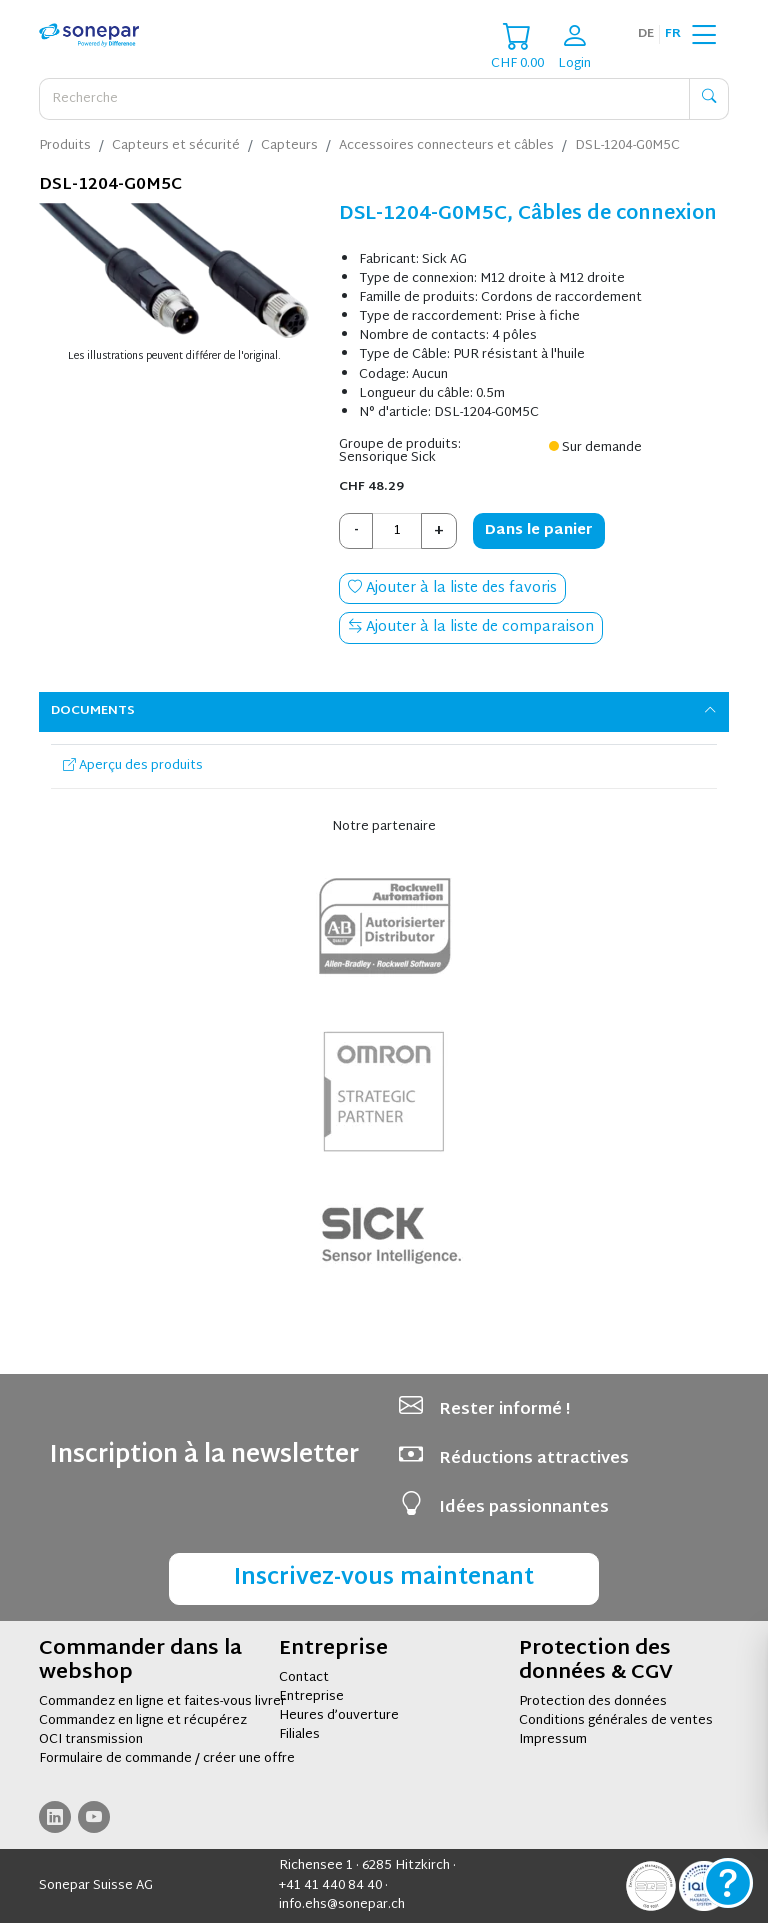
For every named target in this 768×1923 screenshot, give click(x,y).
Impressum (553, 1740)
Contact (304, 1678)
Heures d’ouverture (339, 1716)
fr (673, 34)
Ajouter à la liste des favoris (452, 588)
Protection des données (593, 1702)
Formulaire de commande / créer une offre (167, 1759)
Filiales (299, 1735)
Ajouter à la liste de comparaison (471, 627)
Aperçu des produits (133, 766)
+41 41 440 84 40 (330, 1886)
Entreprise (311, 1697)
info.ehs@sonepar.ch (342, 1905)
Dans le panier (539, 530)
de (646, 34)
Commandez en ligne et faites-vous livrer (162, 1702)
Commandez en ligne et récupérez (143, 1721)
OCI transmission (91, 1740)
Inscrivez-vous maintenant (384, 1578)
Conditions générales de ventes (616, 1721)
